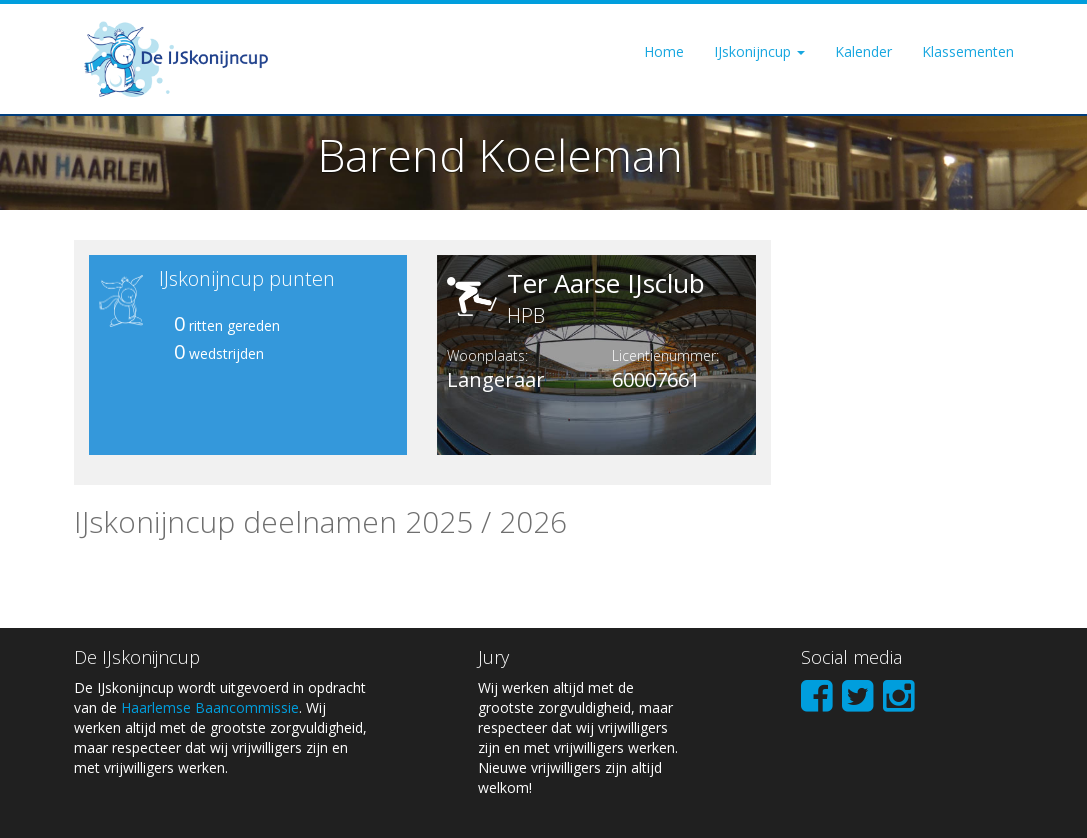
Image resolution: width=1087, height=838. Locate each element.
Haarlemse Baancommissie (210, 707)
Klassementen (968, 51)
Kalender (863, 51)
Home (664, 51)
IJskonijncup (759, 51)
